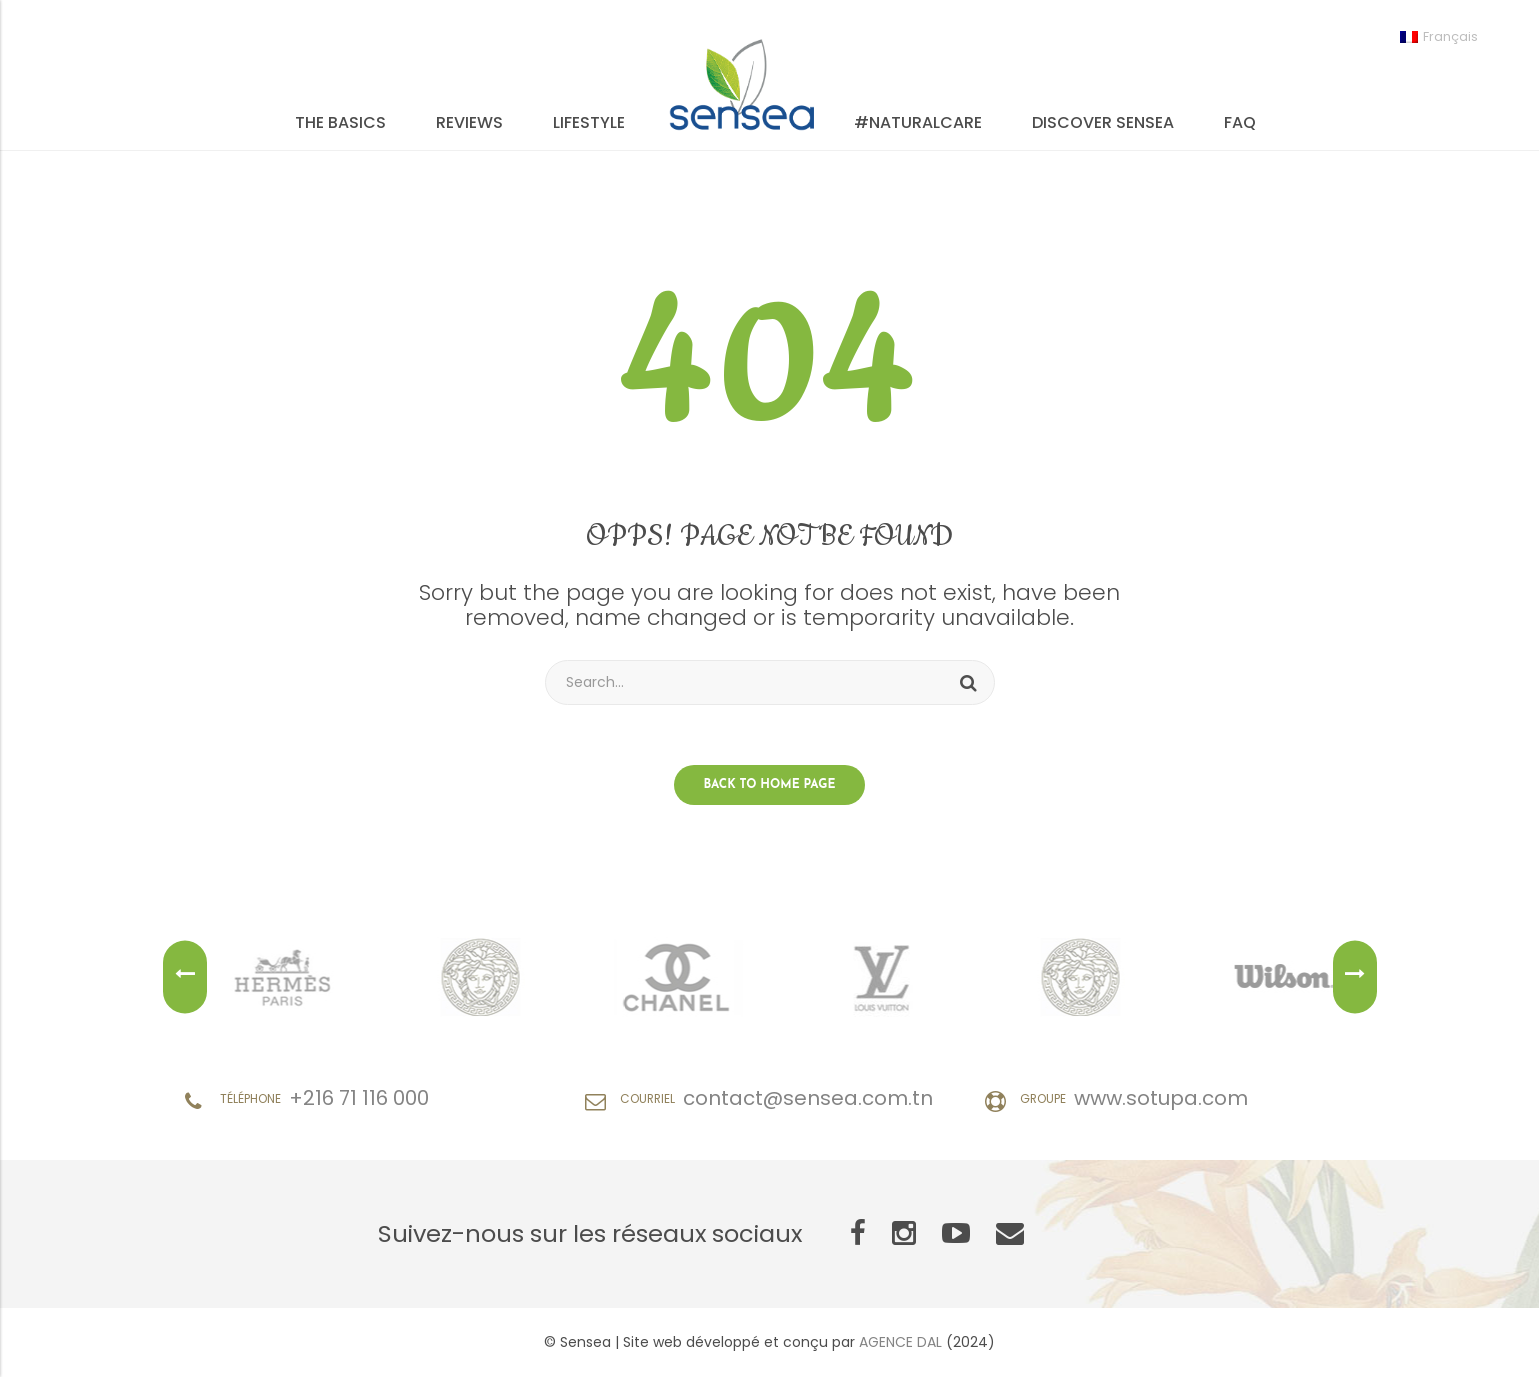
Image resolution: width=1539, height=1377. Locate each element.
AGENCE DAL (900, 1342)
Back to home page (770, 785)
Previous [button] (185, 977)
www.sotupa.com (1161, 1098)
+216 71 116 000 (359, 1098)
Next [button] (1355, 977)
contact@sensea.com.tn (808, 1098)
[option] (300, 977)
